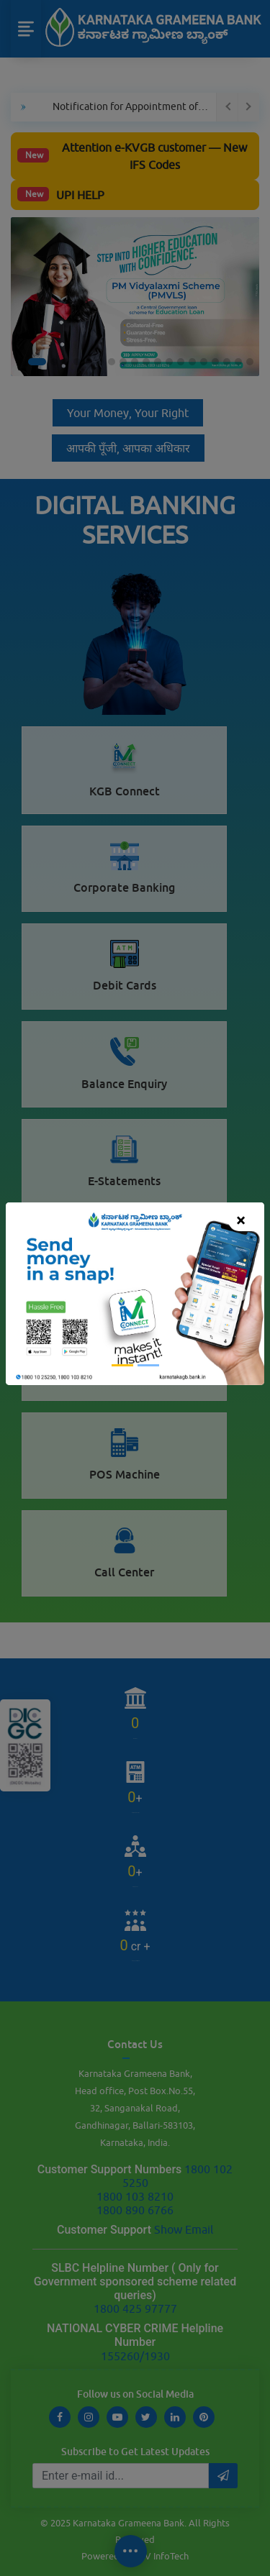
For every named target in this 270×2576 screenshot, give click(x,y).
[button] (25, 1293)
